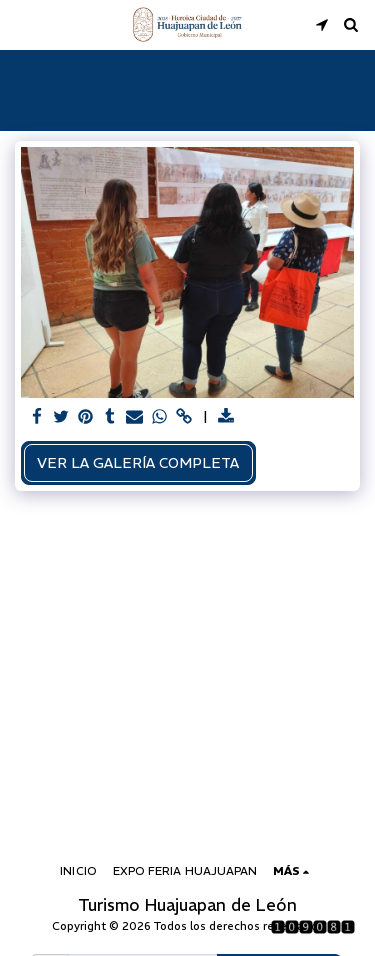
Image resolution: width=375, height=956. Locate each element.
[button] (22, 23)
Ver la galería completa (138, 463)
